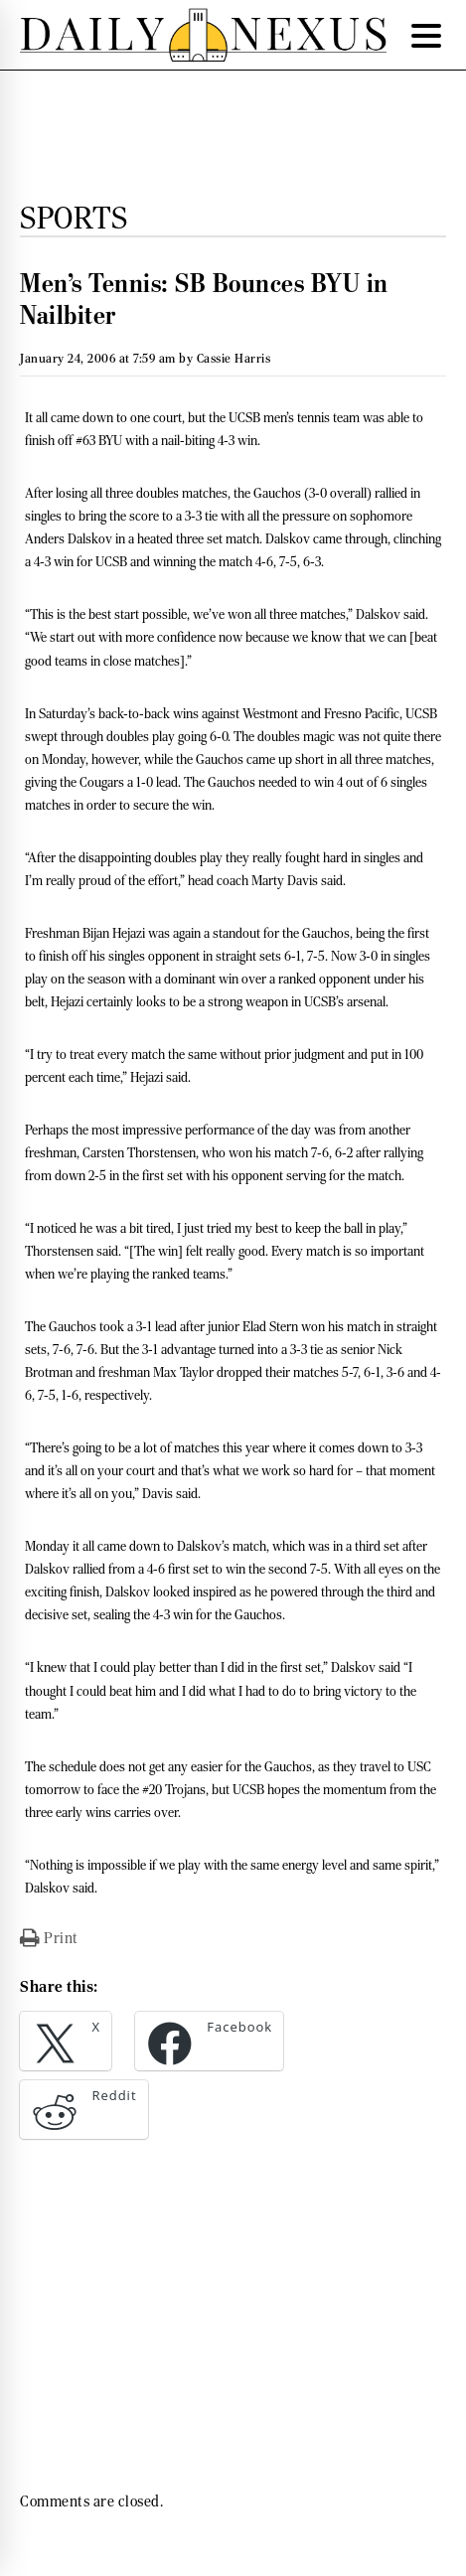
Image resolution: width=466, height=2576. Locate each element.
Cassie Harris (234, 358)
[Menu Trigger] (426, 35)
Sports (73, 217)
